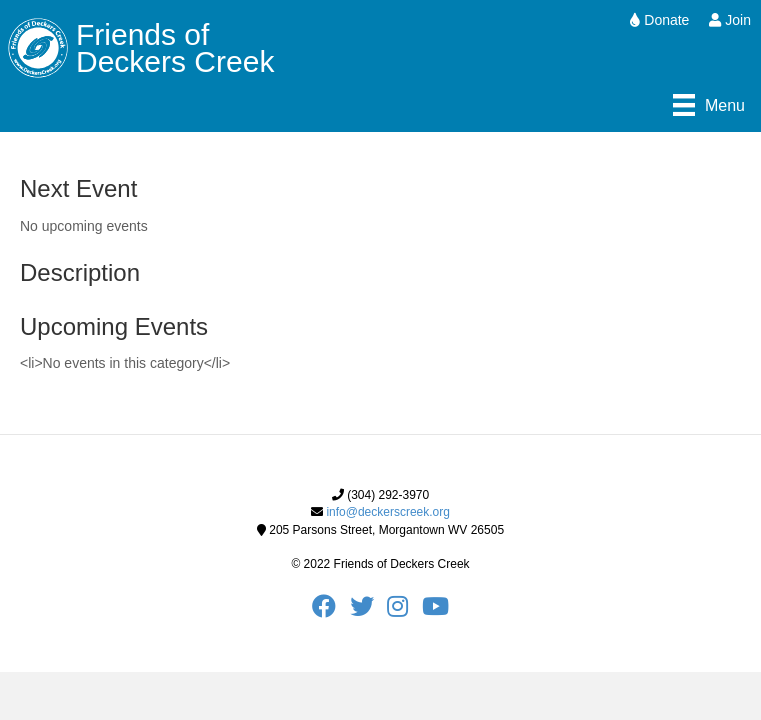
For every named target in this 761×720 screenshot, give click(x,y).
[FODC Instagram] (404, 611)
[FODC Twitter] (368, 611)
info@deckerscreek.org (388, 512)
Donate (659, 20)
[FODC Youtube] (435, 611)
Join (730, 20)
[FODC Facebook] (330, 611)
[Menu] (709, 105)
